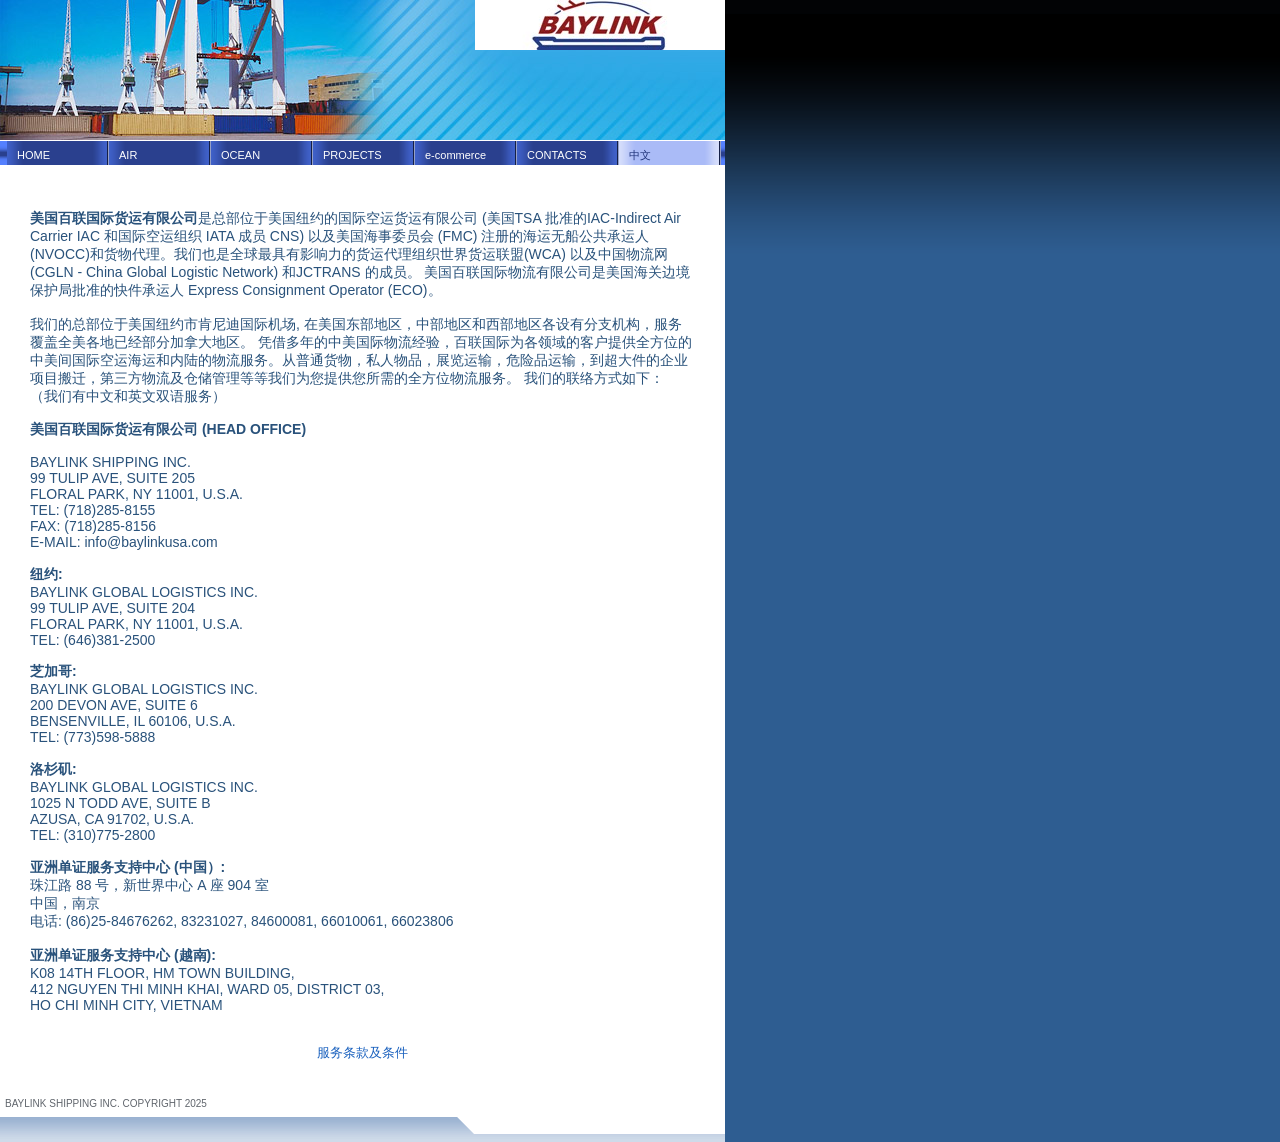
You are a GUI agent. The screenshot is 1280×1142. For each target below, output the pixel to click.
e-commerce (455, 155)
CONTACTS (557, 155)
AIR (128, 155)
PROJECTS (352, 155)
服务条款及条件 (362, 1052)
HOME (33, 155)
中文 (640, 155)
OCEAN (240, 155)
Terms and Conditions (53, 1092)
